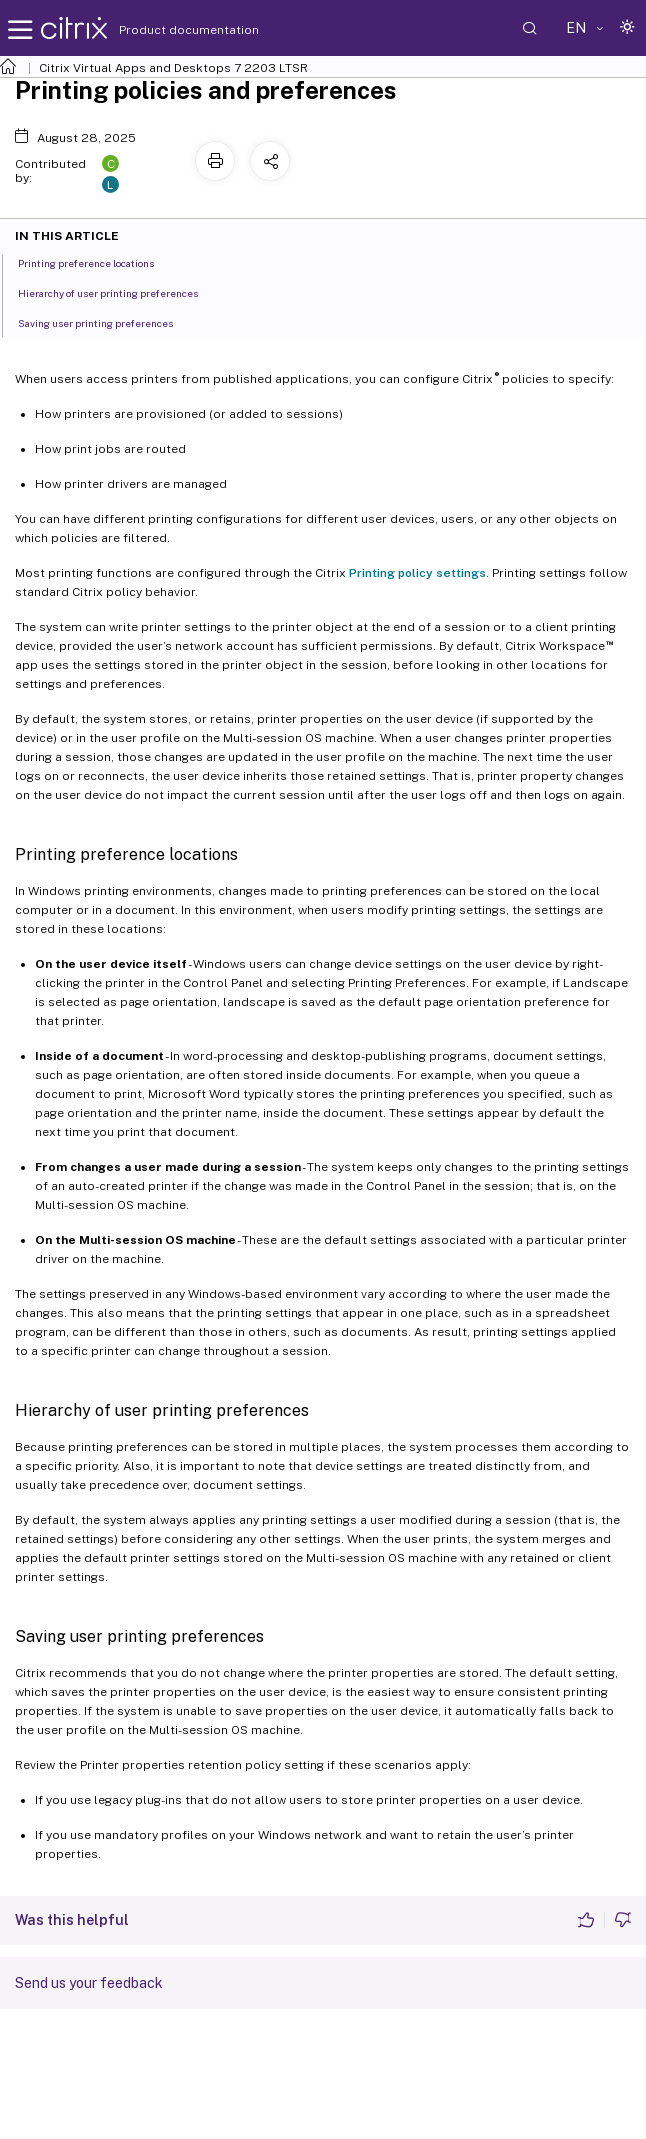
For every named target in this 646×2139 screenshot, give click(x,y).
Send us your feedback (89, 1983)
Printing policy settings (417, 573)
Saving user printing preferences (106, 322)
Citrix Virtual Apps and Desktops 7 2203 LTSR (173, 68)
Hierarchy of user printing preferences (119, 292)
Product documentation (164, 30)
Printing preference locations (97, 262)
